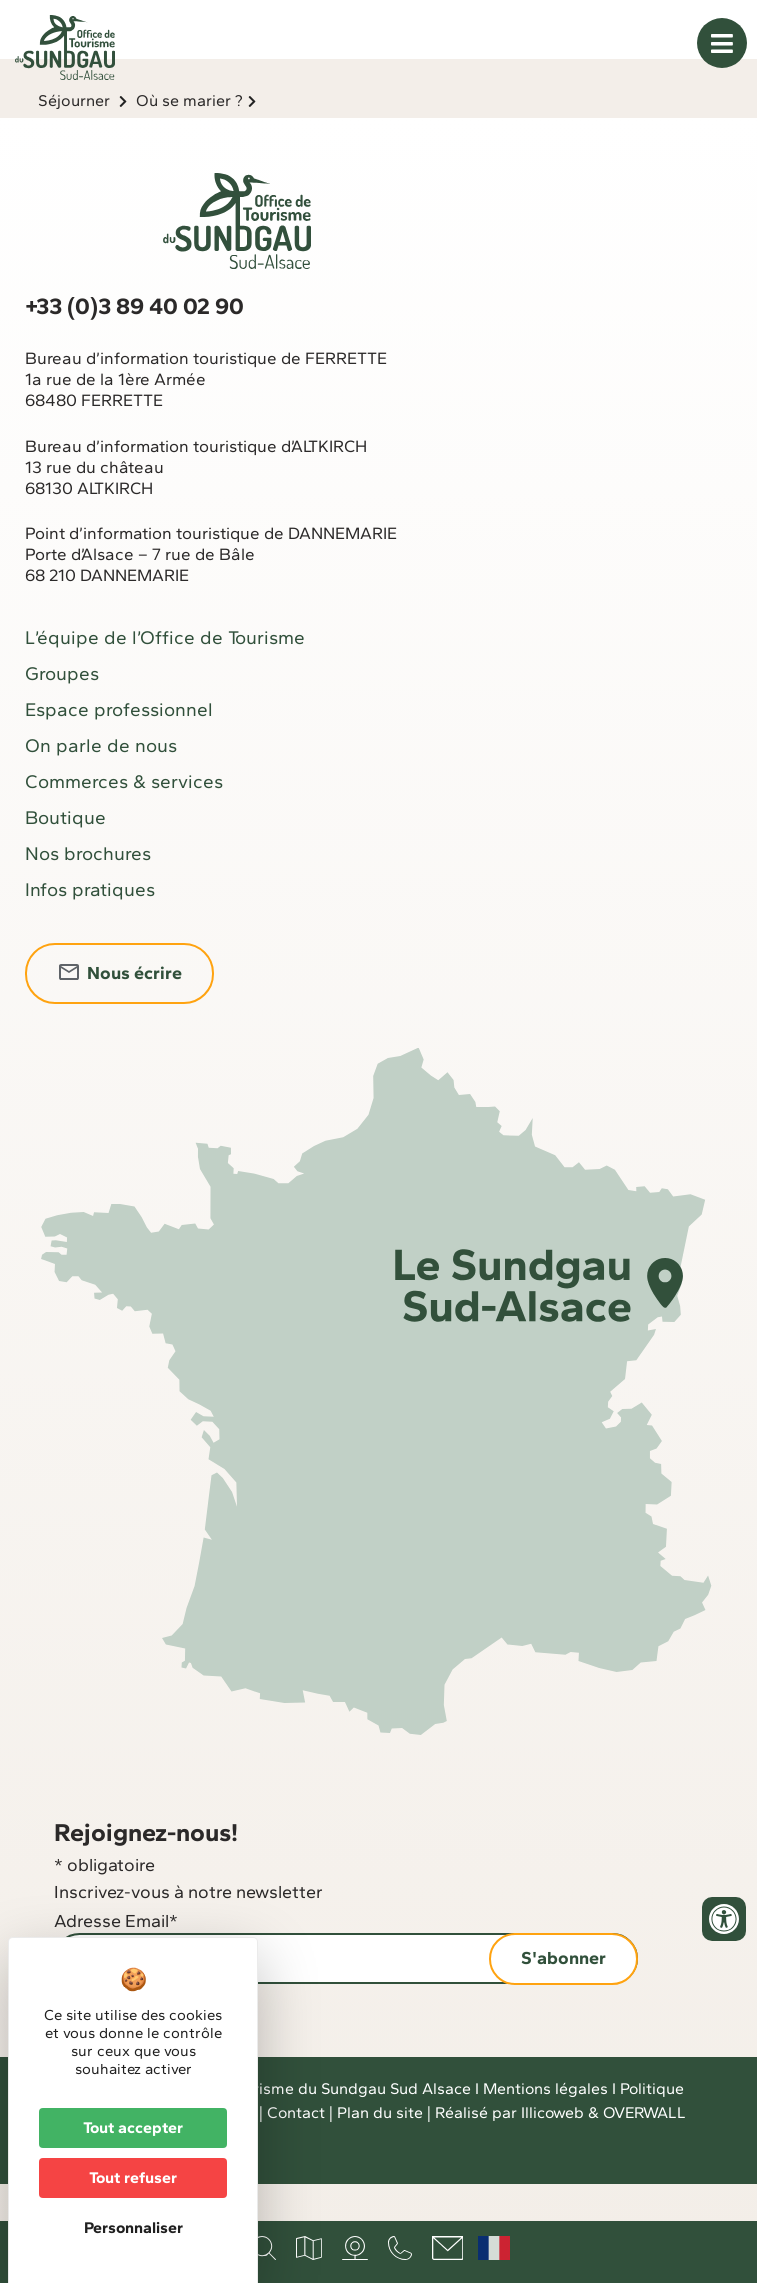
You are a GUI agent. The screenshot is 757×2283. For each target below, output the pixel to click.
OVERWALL (644, 2149)
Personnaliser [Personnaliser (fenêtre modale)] (133, 2227)
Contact (296, 2149)
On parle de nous (101, 782)
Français (494, 2248)
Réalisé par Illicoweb (509, 2149)
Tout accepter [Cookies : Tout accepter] (133, 2127)
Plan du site (380, 2149)
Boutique (65, 854)
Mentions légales (545, 2125)
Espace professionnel (119, 746)
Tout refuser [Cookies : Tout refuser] (133, 2177)
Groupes (62, 710)
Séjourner (74, 137)
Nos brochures (88, 890)
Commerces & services (124, 818)
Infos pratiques (90, 926)
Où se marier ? (189, 137)
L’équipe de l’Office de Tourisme (165, 674)
